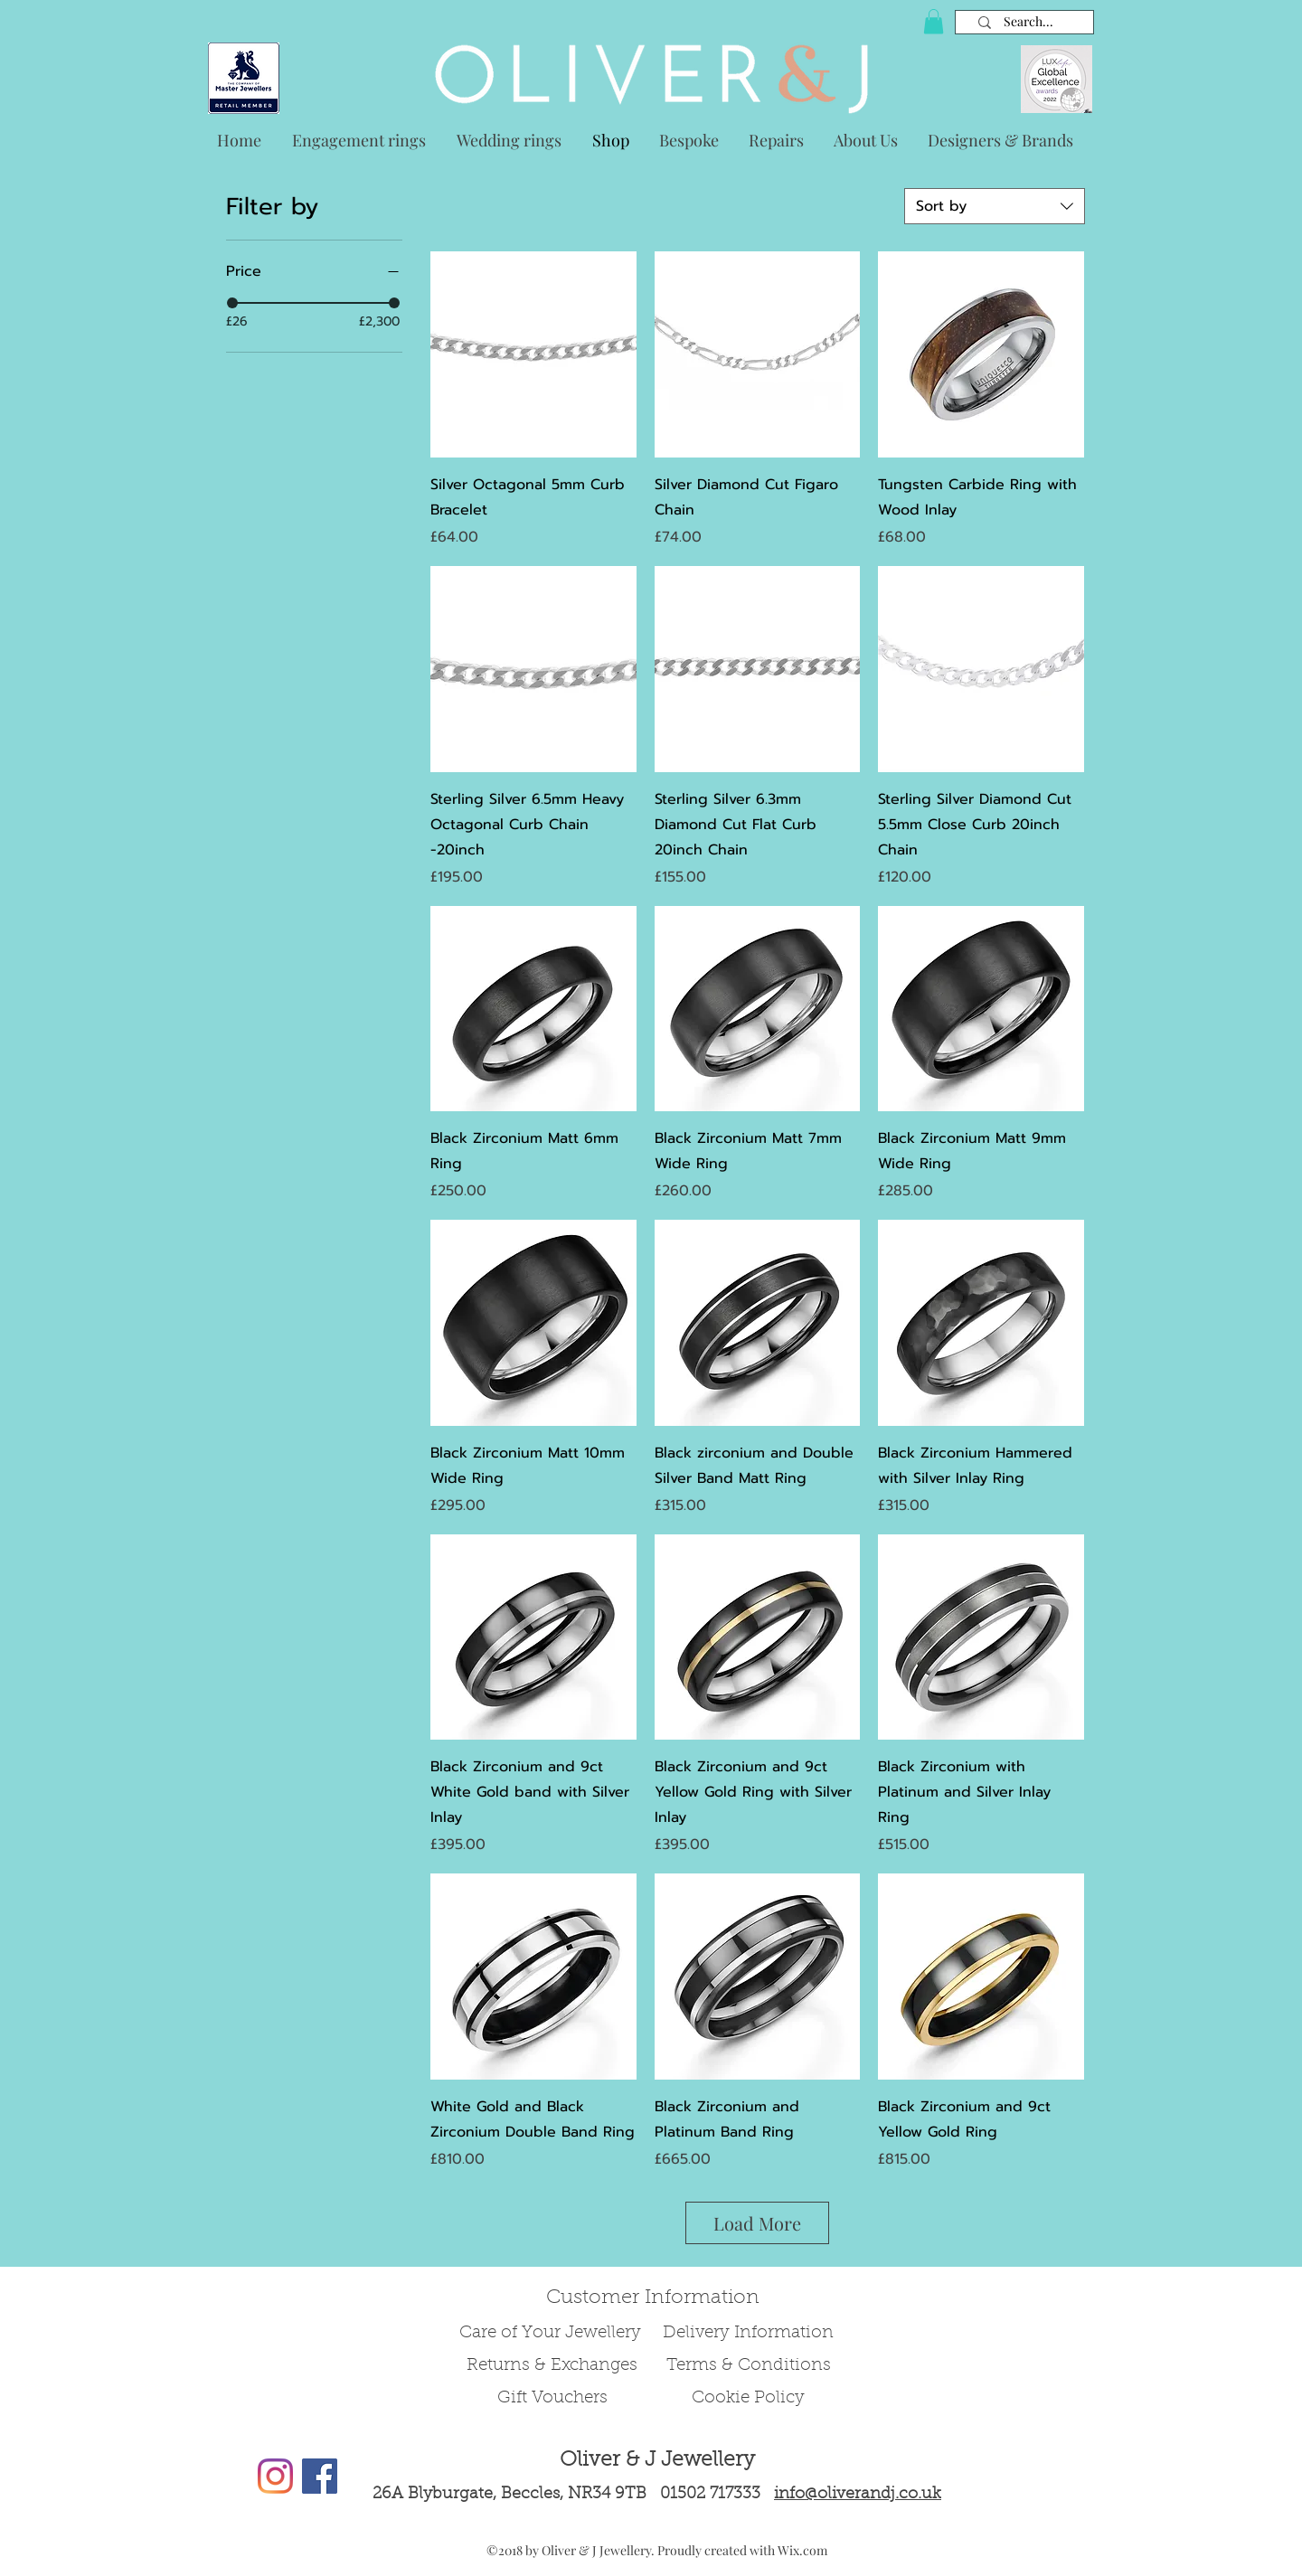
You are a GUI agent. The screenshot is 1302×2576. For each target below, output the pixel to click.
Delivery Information (748, 2333)
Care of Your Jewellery (552, 2333)
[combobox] (994, 206)
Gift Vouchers (552, 2398)
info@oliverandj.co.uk (857, 2494)
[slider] (232, 303)
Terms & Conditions (748, 2365)
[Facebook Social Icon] (319, 2476)
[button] (933, 21)
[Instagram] (275, 2476)
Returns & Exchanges (552, 2365)
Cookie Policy (748, 2398)
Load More (757, 2223)
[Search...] (1028, 22)
